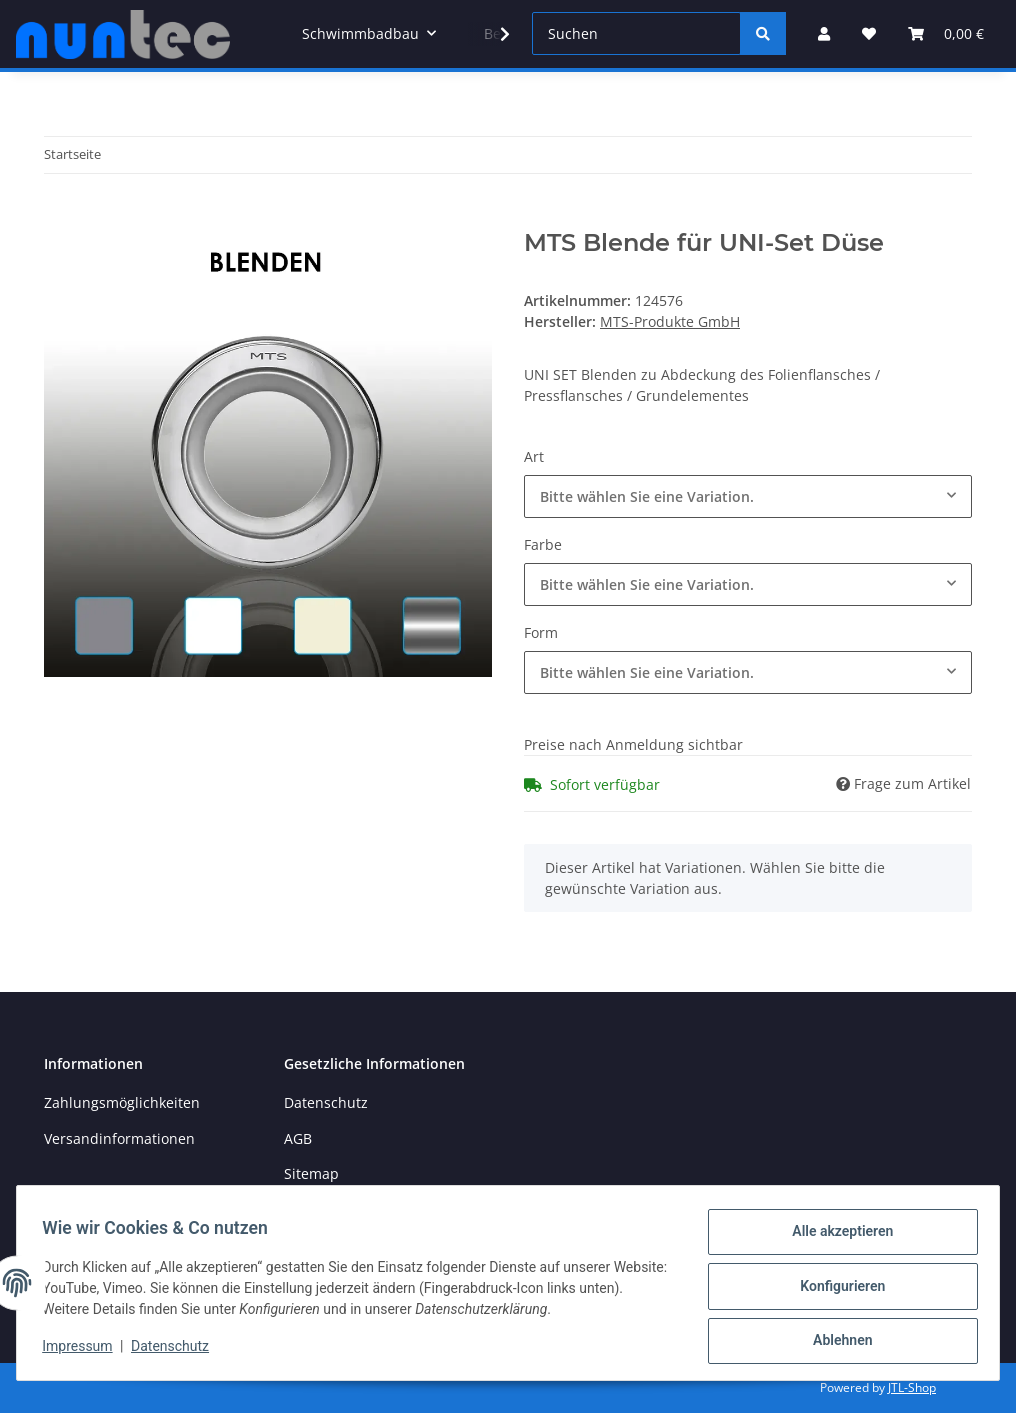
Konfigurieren (835, 1290)
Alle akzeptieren (835, 1238)
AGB (298, 1138)
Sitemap (311, 1173)
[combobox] (748, 496)
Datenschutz (326, 1102)
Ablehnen (835, 1342)
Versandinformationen (119, 1138)
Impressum (84, 1351)
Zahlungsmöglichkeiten (122, 1102)
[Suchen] (636, 33)
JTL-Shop (912, 1387)
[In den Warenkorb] (60, 218)
